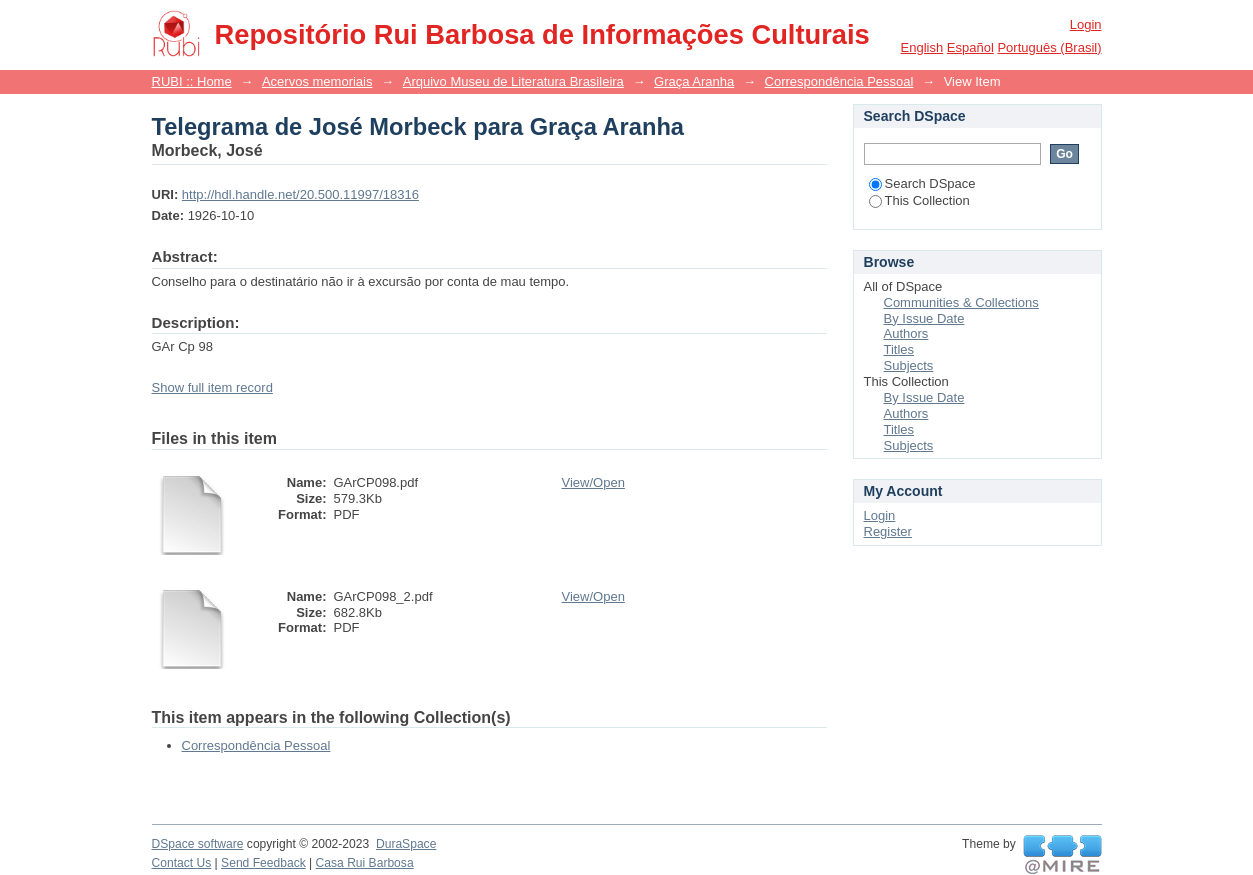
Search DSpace (922, 183)
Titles (899, 349)
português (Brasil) (1049, 47)
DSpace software (198, 844)
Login (1086, 24)
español (970, 47)
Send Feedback (263, 863)
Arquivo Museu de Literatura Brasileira (513, 81)
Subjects (909, 365)
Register (888, 531)
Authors (906, 333)
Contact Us (182, 863)
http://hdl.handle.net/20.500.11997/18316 (300, 194)
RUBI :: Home (192, 81)
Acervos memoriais (317, 81)
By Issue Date (924, 318)
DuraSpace (406, 844)
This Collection (919, 200)
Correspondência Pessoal (839, 81)
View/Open (593, 482)
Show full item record (212, 387)
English (922, 47)
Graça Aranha (694, 81)
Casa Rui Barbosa (365, 863)
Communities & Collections (961, 302)
